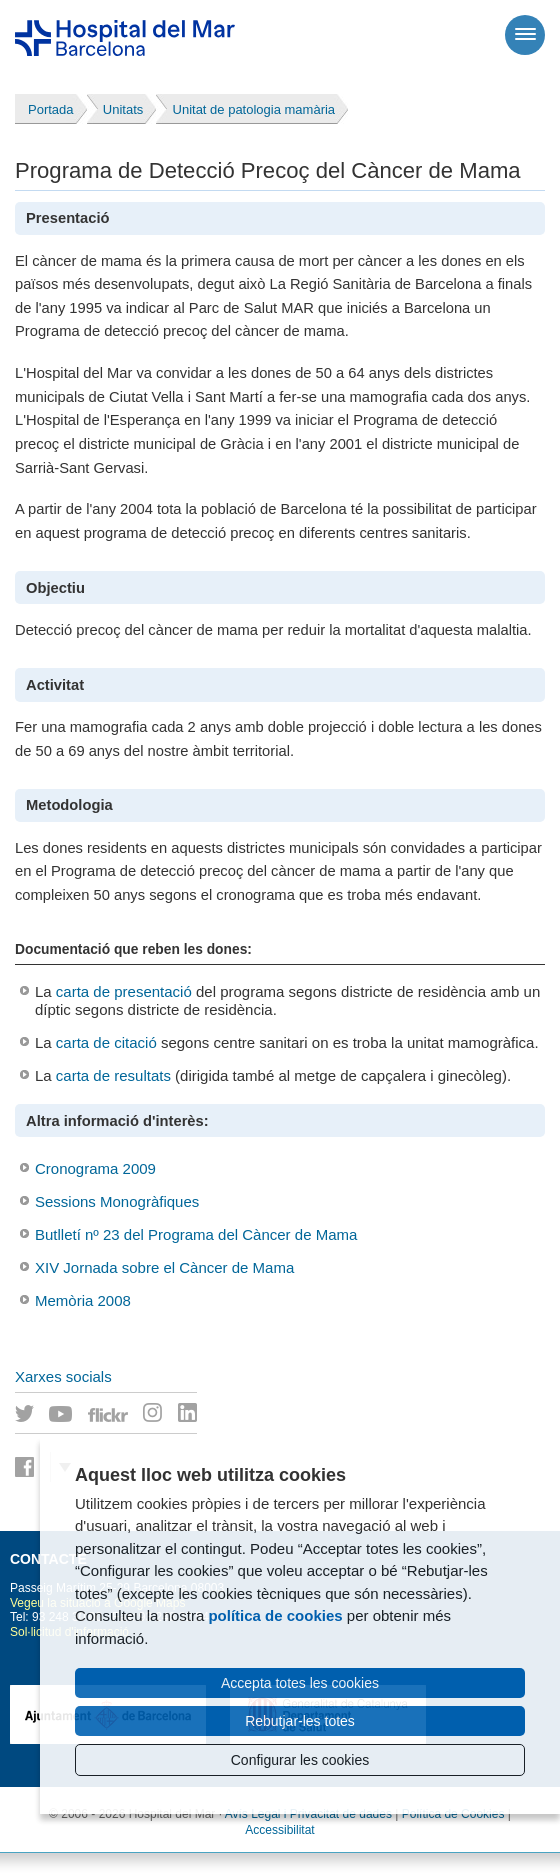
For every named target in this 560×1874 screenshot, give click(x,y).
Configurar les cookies (300, 1760)
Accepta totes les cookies (300, 1683)
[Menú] (525, 35)
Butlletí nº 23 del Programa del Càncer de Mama (196, 1234)
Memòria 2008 (83, 1300)
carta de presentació (124, 991)
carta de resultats (113, 1075)
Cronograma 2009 (95, 1168)
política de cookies (275, 1615)
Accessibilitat (279, 1830)
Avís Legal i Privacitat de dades (308, 1814)
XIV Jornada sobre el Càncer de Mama (164, 1267)
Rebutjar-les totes (300, 1721)
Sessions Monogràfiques (117, 1201)
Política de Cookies (453, 1814)
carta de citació (106, 1042)
